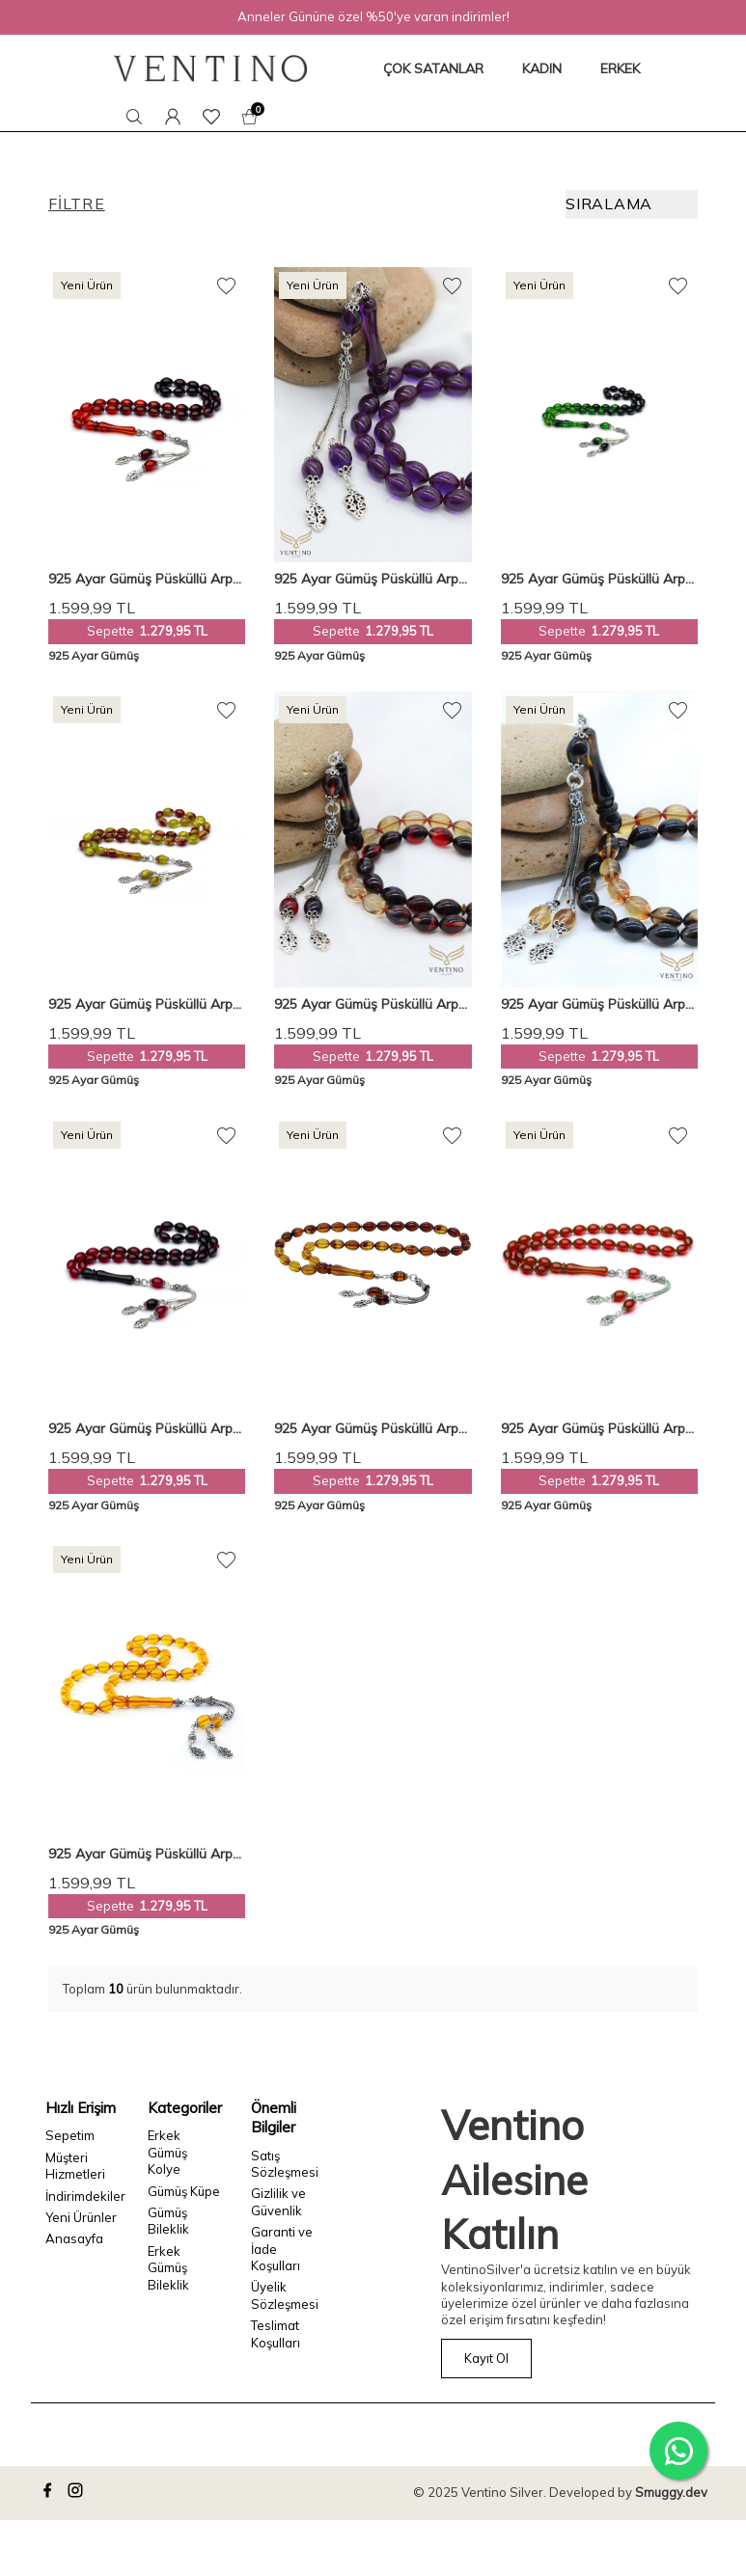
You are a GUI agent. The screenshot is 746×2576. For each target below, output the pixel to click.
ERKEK (620, 68)
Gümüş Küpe (184, 2191)
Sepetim (70, 2135)
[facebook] (50, 2493)
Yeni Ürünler (81, 2217)
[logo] (210, 68)
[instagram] (78, 2493)
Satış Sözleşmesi (284, 2164)
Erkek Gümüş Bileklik (168, 2267)
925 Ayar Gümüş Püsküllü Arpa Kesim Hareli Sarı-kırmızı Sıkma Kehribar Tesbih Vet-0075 (144, 1004)
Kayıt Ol (486, 2358)
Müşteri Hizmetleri (75, 2166)
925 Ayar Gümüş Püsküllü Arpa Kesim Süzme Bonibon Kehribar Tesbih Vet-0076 (371, 1004)
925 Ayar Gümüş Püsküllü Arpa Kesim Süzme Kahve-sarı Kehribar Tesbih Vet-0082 (370, 1429)
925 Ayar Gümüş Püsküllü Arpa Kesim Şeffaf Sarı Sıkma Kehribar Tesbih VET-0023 (144, 1854)
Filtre (76, 203)
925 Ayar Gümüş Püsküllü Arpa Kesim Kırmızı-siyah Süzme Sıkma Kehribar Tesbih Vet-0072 (144, 1429)
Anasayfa (74, 2238)
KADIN (542, 68)
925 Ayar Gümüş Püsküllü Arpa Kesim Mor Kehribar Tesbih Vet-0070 (371, 579)
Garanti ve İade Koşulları (282, 2248)
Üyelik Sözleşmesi (284, 2295)
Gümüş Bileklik (168, 2221)
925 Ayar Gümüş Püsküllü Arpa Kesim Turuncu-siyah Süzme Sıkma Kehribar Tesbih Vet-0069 (144, 579)
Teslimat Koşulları (275, 2333)
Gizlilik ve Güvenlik (278, 2201)
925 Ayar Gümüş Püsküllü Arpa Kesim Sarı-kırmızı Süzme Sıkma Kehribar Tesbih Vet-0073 (599, 1004)
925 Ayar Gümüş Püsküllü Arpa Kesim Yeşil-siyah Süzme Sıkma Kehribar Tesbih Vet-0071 (598, 579)
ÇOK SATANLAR (433, 68)
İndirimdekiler (82, 2196)
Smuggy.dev (671, 2492)
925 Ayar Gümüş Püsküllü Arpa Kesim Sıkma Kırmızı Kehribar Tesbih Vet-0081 (597, 1429)
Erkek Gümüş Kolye (167, 2152)
